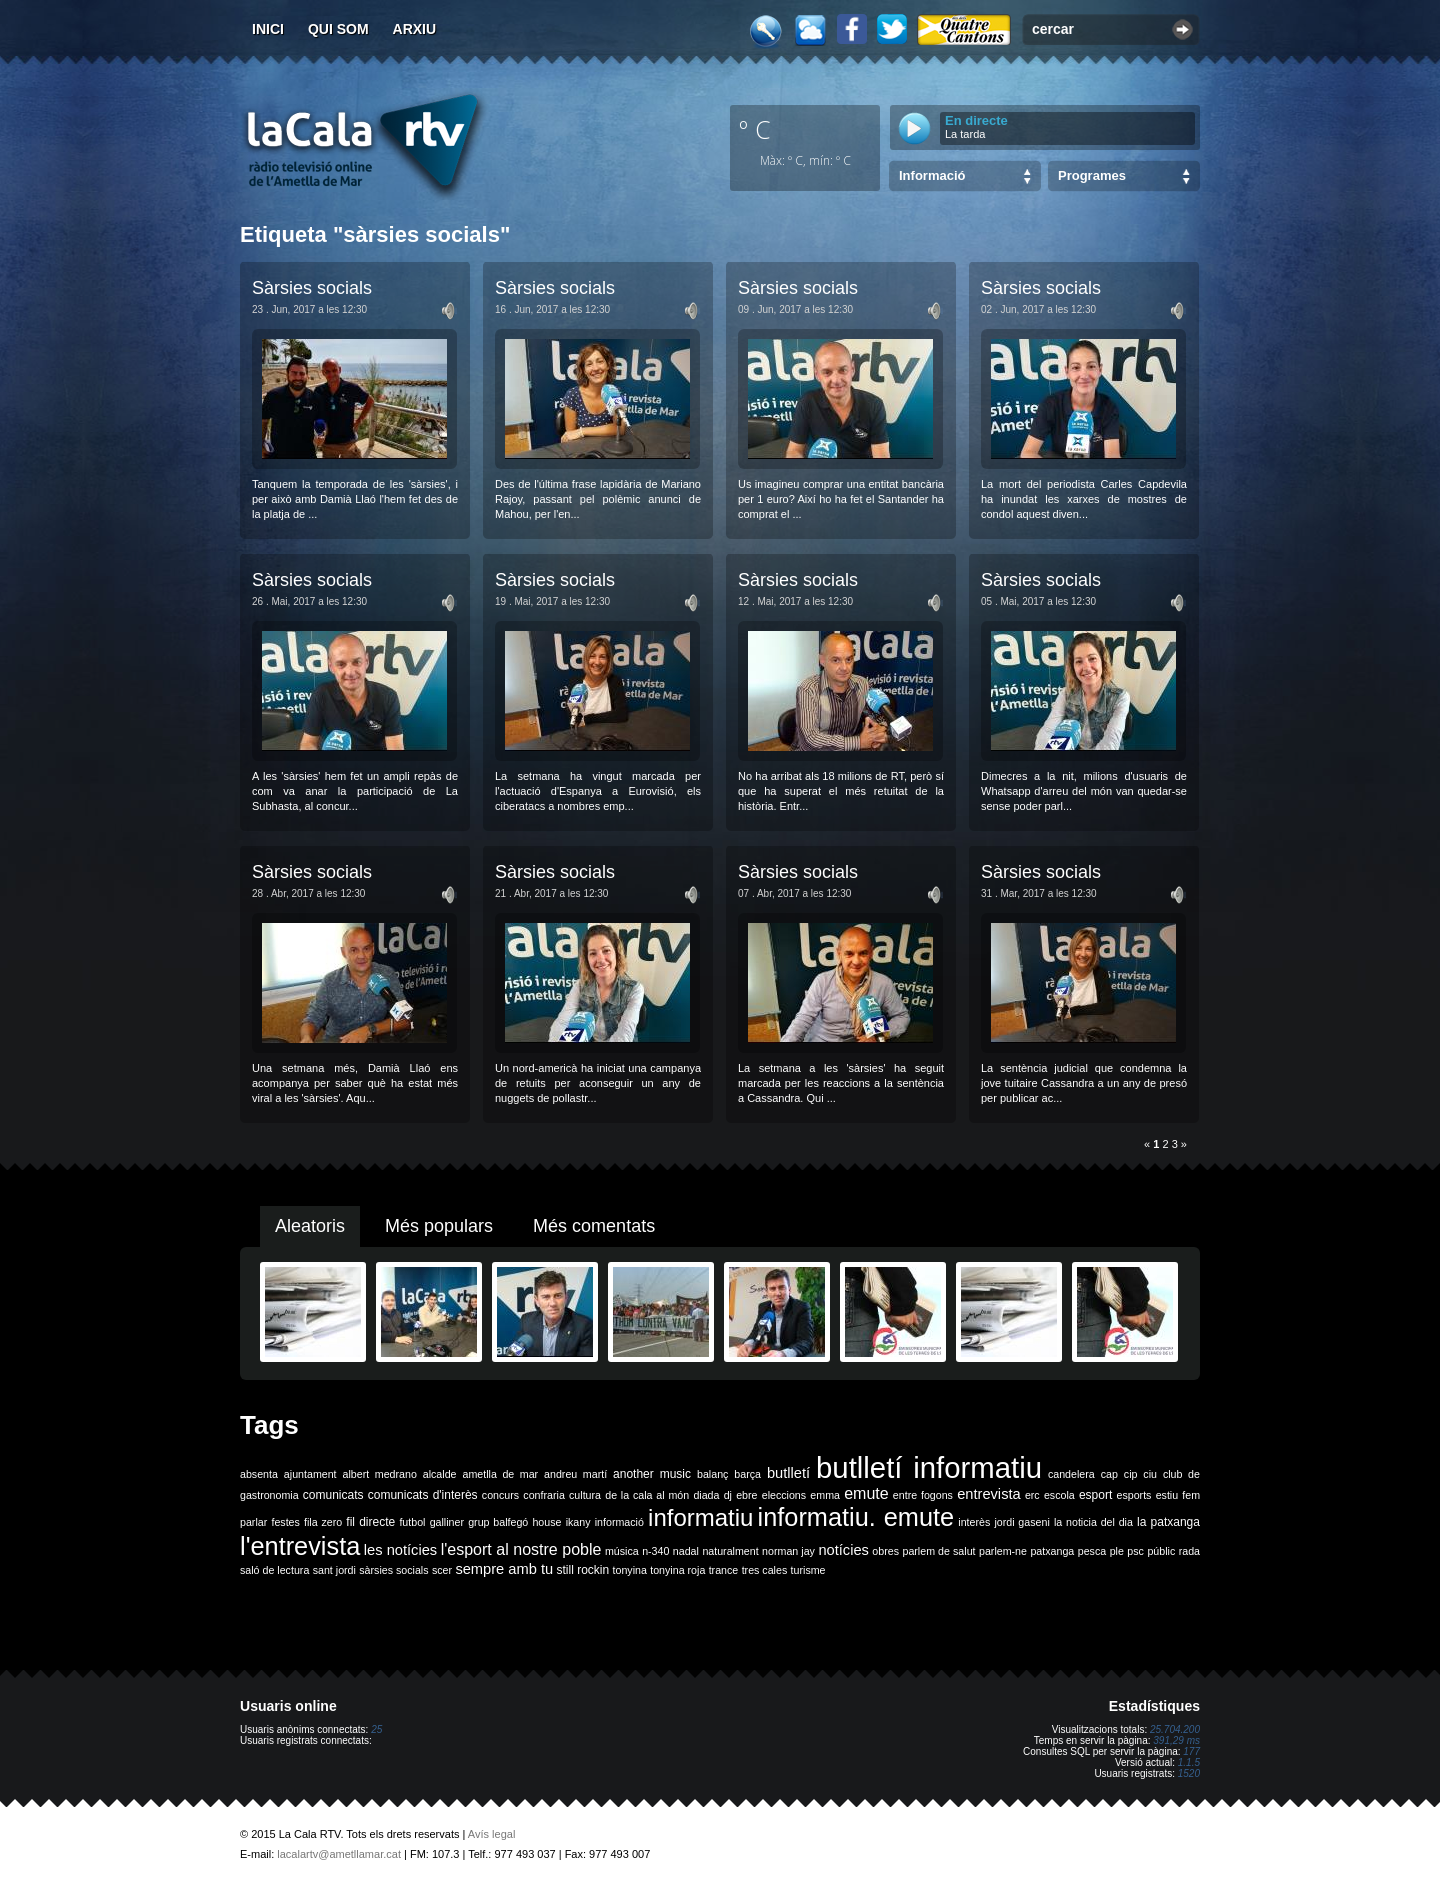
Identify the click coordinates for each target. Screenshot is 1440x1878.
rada (1189, 1551)
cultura (585, 1495)
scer (442, 1570)
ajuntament (310, 1474)
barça (747, 1474)
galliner (447, 1522)
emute (866, 1493)
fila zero (323, 1522)
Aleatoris (310, 1226)
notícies (843, 1550)
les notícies (400, 1550)
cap (1109, 1474)
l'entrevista (300, 1546)
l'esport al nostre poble (521, 1549)
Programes (1092, 175)
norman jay (788, 1551)
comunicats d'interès (423, 1495)
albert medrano (380, 1474)
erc (1032, 1495)
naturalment (730, 1551)
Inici (268, 29)
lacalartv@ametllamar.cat (339, 1854)
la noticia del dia (1093, 1522)
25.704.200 (1175, 1729)
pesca (1092, 1551)
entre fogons (923, 1495)
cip (1131, 1474)
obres (885, 1551)
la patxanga (1168, 1522)
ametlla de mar (500, 1474)
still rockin (582, 1570)
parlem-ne (1003, 1551)
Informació (932, 175)
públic (1161, 1551)
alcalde (440, 1474)
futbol (412, 1522)
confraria (543, 1495)
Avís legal (492, 1834)
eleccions (784, 1495)
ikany (578, 1522)
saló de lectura (274, 1570)
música (622, 1551)
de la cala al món (647, 1495)
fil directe (370, 1522)
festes (285, 1522)
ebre (746, 1495)
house (546, 1522)
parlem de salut (938, 1551)
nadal (686, 1551)
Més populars (439, 1226)
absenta (259, 1474)
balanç (712, 1474)
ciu (1150, 1474)
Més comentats (594, 1226)
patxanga (1052, 1551)
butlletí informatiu (929, 1467)
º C (755, 129)
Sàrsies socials (312, 288)
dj (728, 1495)
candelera (1071, 1474)
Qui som (338, 29)
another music (652, 1474)
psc (1135, 1551)
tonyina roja (677, 1570)
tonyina (630, 1570)
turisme (808, 1570)
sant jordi (334, 1570)
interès (974, 1522)
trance (724, 1570)
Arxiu (415, 29)
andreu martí (575, 1474)
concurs (500, 1495)
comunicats (333, 1495)
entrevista (989, 1494)
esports (1133, 1495)
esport (1095, 1495)
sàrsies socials (393, 1570)
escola (1059, 1495)
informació (619, 1522)
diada (706, 1495)
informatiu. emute (856, 1517)
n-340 (655, 1551)
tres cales (765, 1570)
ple (1117, 1551)
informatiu (700, 1517)
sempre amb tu (504, 1569)
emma (825, 1495)
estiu (1167, 1495)
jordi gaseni (1021, 1522)
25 (376, 1729)
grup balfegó (498, 1522)
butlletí (788, 1473)
